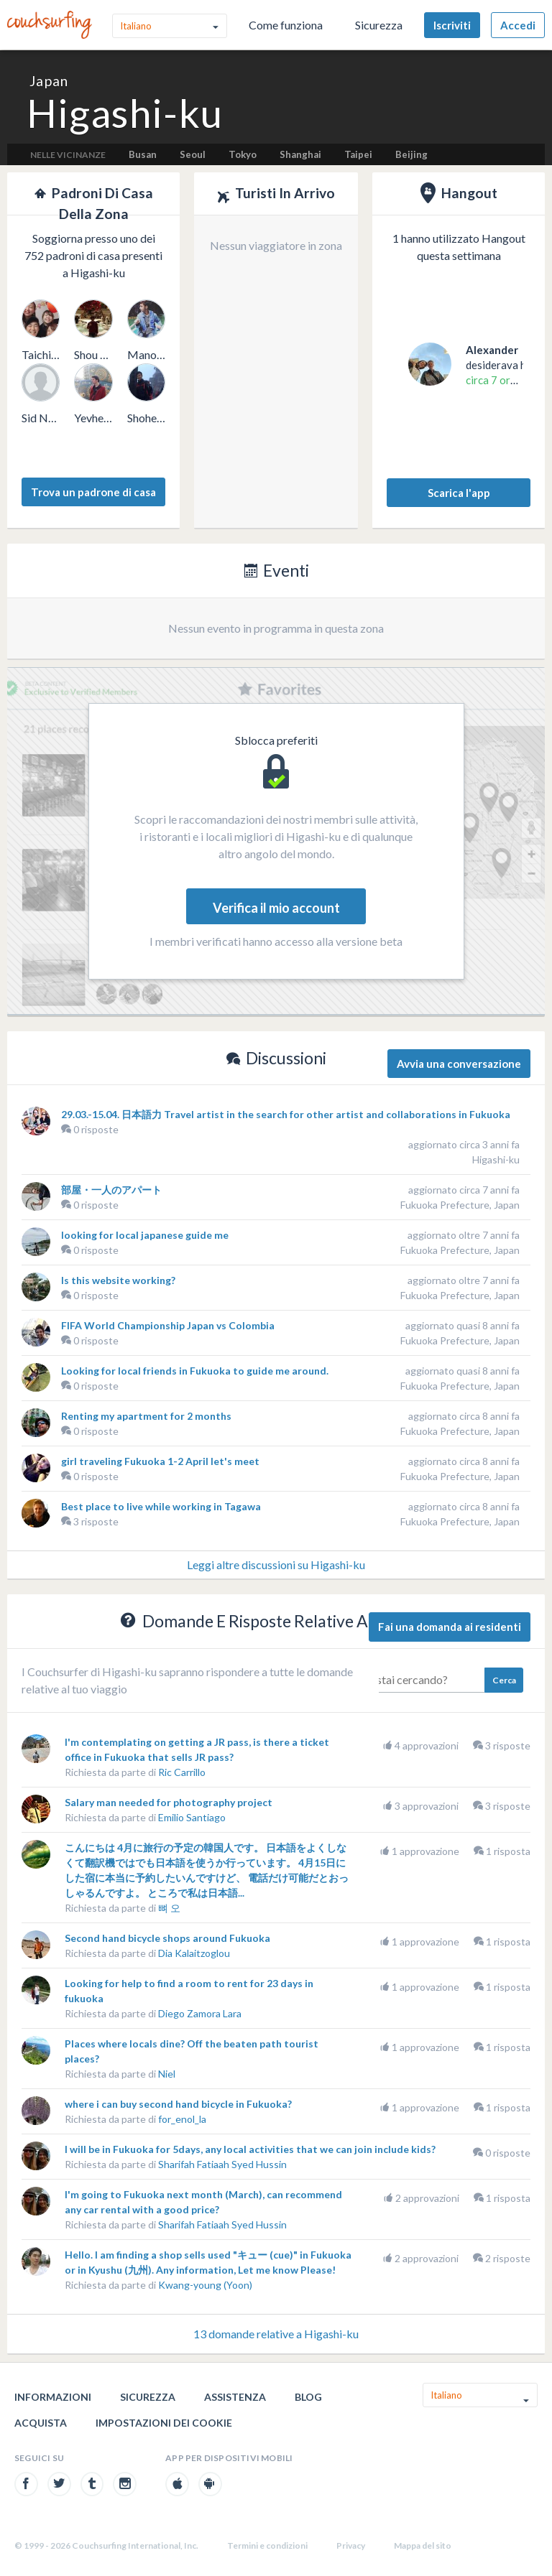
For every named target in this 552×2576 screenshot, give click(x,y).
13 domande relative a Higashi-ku (276, 2333)
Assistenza (235, 2397)
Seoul (193, 154)
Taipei (358, 154)
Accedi (517, 25)
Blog (308, 2397)
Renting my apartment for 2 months (146, 1416)
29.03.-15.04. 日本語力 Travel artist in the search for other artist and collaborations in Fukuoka (285, 1114)
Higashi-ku (496, 1159)
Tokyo (243, 154)
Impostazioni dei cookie (164, 2423)
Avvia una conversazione (459, 1063)
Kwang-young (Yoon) (205, 2285)
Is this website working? (118, 1280)
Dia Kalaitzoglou (194, 1953)
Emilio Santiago (192, 1817)
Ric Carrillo (182, 1772)
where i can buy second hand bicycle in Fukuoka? (178, 2104)
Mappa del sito (422, 2545)
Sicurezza (378, 25)
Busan (143, 154)
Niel (166, 2074)
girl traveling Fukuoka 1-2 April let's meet (160, 1461)
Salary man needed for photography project (168, 1802)
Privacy (350, 2545)
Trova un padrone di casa (93, 491)
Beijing (411, 154)
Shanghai (300, 154)
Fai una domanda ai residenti (449, 1626)
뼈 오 (169, 1908)
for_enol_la (182, 2119)
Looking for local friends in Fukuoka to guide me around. (194, 1370)
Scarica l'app (459, 492)
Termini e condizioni (267, 2545)
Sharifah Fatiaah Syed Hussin (222, 2164)
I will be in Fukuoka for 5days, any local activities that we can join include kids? (250, 2149)
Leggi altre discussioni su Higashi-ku (276, 1564)
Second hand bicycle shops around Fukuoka (167, 1938)
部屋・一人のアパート (111, 1190)
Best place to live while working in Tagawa (161, 1506)
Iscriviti (452, 25)
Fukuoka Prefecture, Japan (460, 1205)
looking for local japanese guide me (145, 1235)
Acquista (40, 2423)
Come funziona (286, 25)
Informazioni (52, 2397)
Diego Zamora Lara (200, 2013)
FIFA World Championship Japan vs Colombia (168, 1325)
